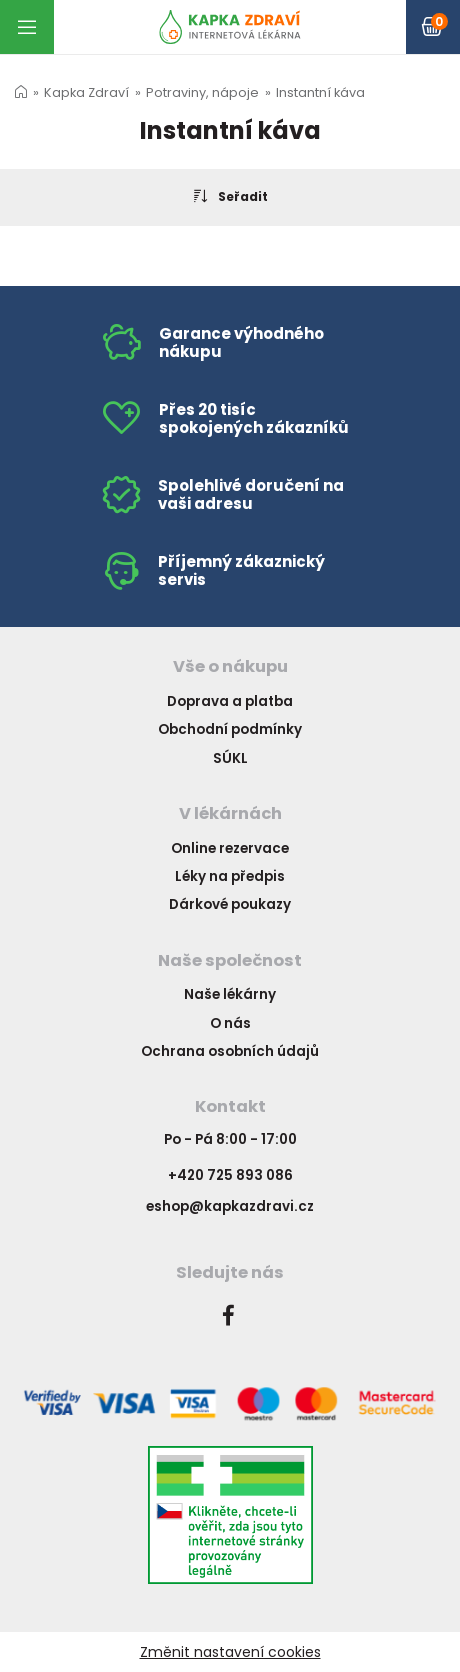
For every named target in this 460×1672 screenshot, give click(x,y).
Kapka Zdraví (86, 92)
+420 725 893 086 (230, 1175)
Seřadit (230, 196)
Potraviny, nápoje (202, 92)
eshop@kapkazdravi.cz (230, 1206)
